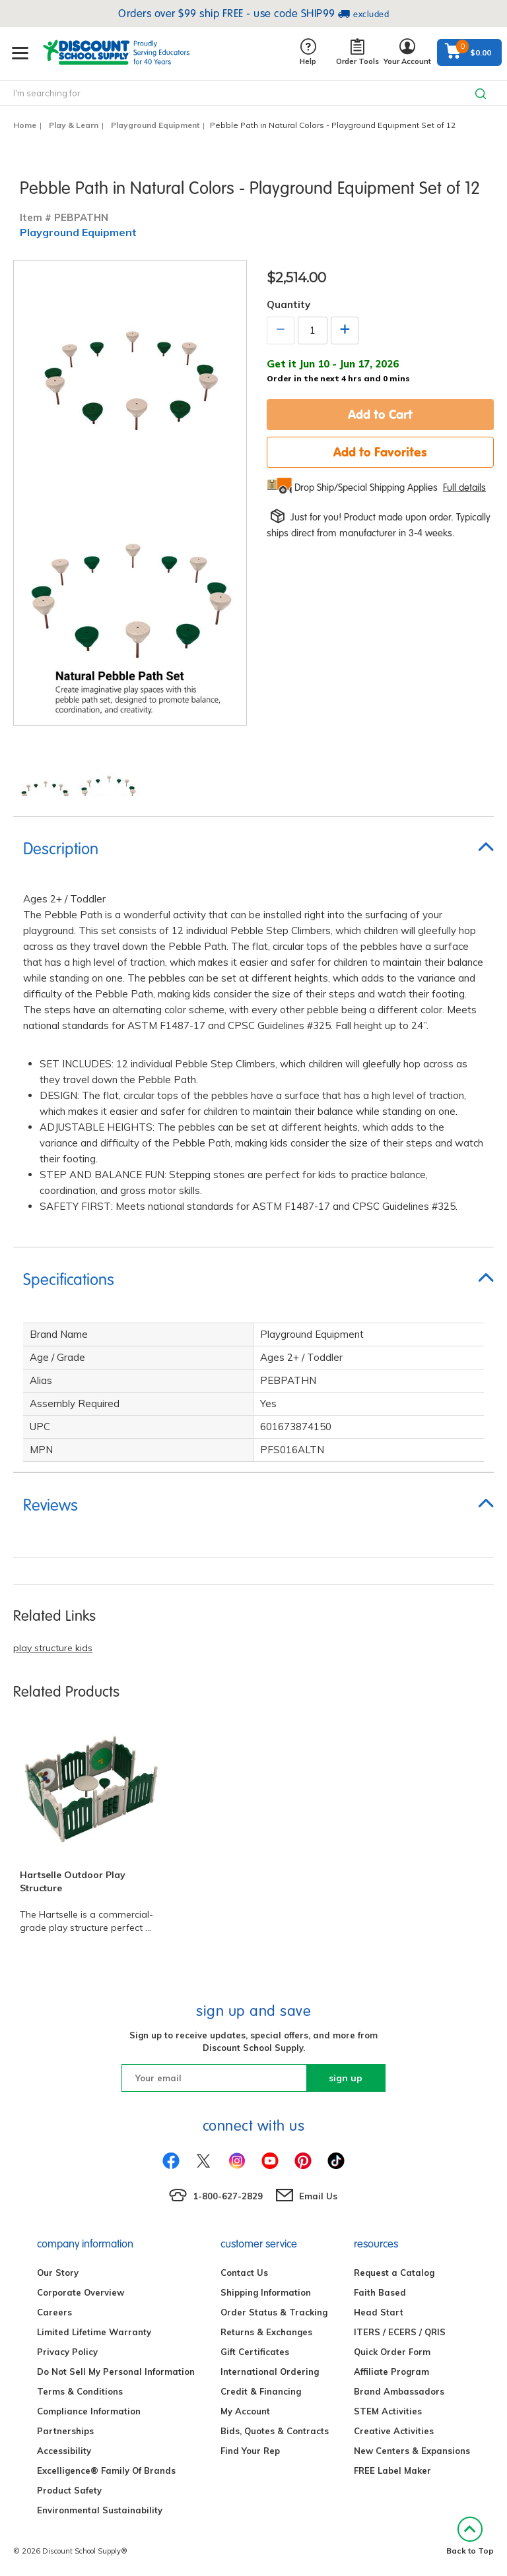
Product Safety (69, 2490)
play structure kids (52, 1648)
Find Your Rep (250, 2450)
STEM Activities (388, 2411)
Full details (464, 487)
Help (308, 52)
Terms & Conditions (80, 2391)
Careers (54, 2312)
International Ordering (269, 2371)
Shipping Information (265, 2292)
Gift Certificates (254, 2351)
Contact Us (244, 2272)
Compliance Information (89, 2411)
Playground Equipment (155, 125)
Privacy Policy (67, 2351)
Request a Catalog (394, 2272)
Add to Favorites (380, 452)
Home (24, 125)
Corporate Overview (80, 2292)
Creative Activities (394, 2431)
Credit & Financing (260, 2391)
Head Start (378, 2312)
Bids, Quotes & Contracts (274, 2431)
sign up (345, 2078)
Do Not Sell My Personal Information (116, 2371)
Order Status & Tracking (273, 2312)
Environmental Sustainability (99, 2510)
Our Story (58, 2272)
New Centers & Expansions (412, 2450)
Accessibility (64, 2450)
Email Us (318, 2196)
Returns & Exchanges (266, 2332)
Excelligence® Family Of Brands (106, 2470)
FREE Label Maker (392, 2470)
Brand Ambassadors (399, 2391)
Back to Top (470, 2536)
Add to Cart (380, 414)
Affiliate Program (391, 2371)
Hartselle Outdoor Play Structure (72, 1881)
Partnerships (65, 2431)
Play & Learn (73, 125)
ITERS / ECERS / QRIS (400, 2332)
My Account (245, 2411)
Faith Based (380, 2292)
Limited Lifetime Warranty (94, 2332)
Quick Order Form (392, 2351)
